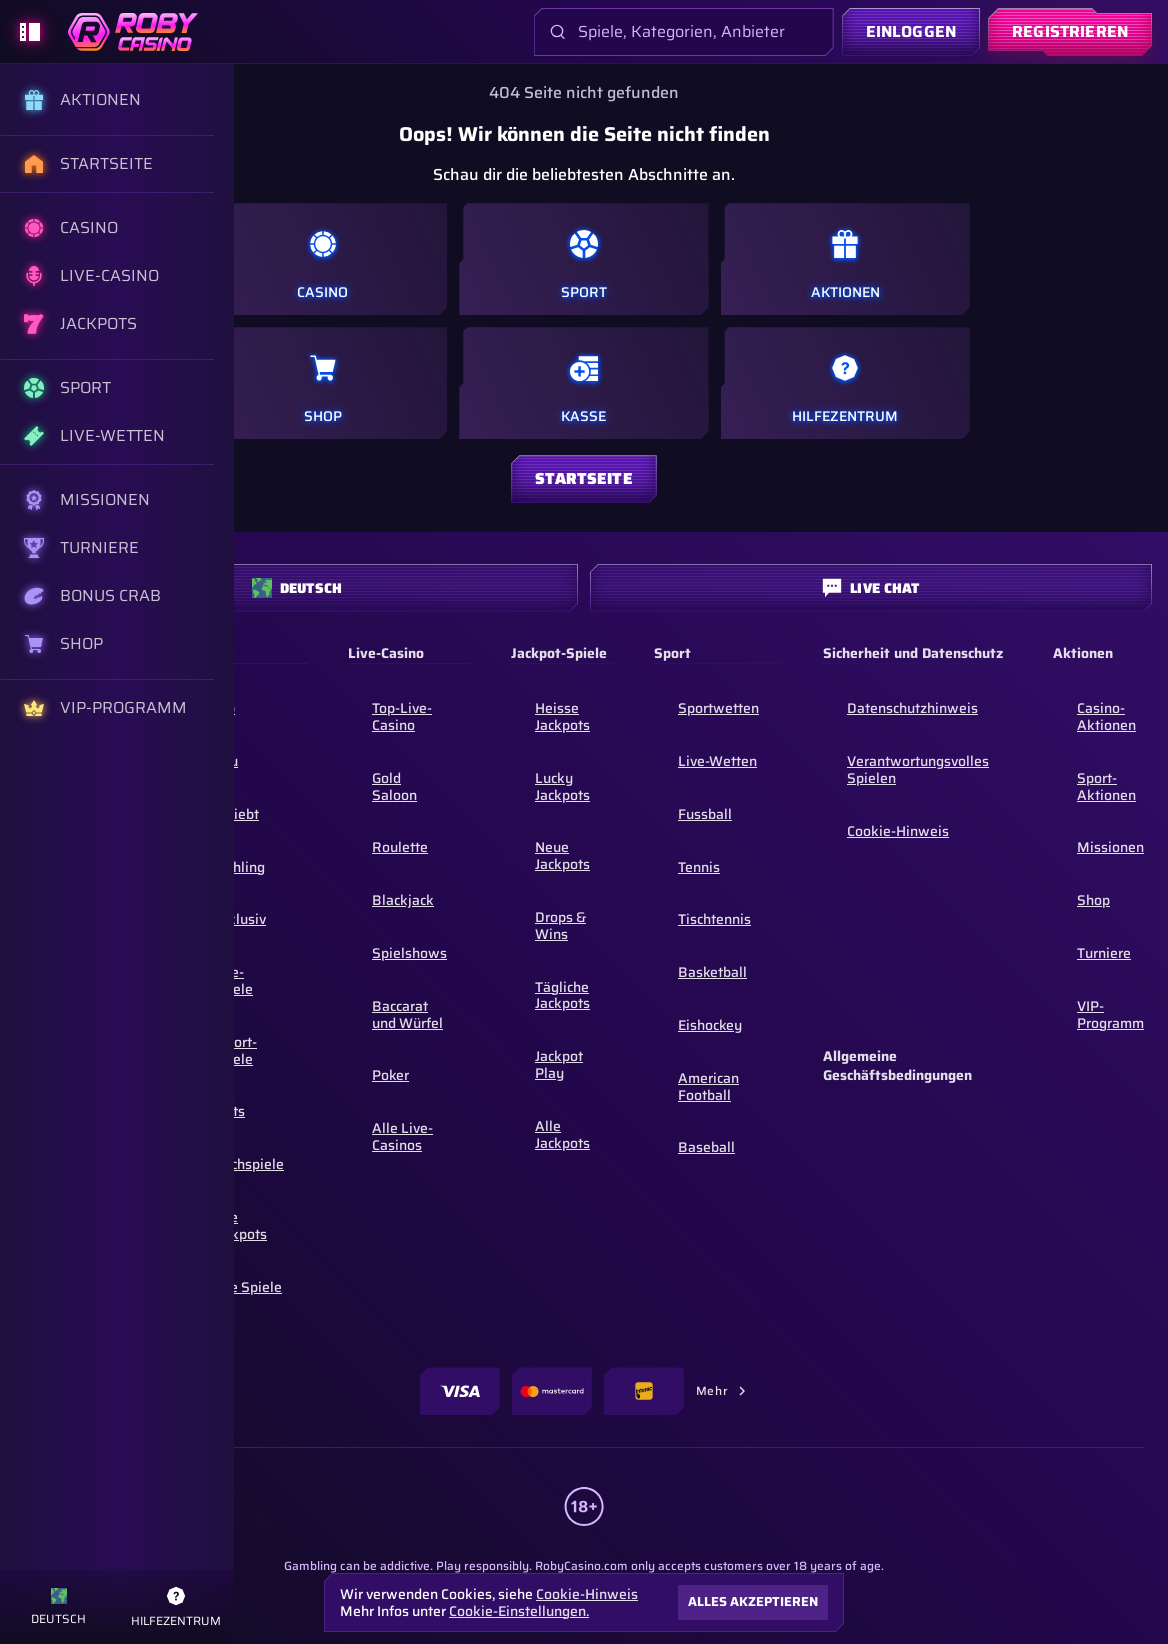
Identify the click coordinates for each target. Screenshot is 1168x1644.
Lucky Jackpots (562, 786)
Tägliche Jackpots (562, 995)
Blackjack (403, 900)
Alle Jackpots (239, 1225)
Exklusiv (239, 919)
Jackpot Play (559, 1064)
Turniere (1104, 953)
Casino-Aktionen (1106, 716)
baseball (706, 1147)
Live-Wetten (717, 761)
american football (708, 1086)
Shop (1093, 900)
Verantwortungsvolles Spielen (918, 769)
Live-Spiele (232, 980)
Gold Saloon (394, 786)
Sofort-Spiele (234, 1050)
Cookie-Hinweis (898, 831)
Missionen (1110, 847)
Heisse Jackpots (562, 716)
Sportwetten (718, 708)
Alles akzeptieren (753, 1601)
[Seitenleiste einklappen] (30, 32)
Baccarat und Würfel (407, 1014)
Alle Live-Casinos (402, 1136)
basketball (712, 972)
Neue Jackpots (562, 855)
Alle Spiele (247, 1287)
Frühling (238, 867)
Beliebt (235, 814)
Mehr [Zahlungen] (722, 1390)
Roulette (400, 847)
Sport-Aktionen (1106, 786)
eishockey (710, 1025)
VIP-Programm (1110, 1014)
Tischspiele (248, 1164)
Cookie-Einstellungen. (519, 1611)
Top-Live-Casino (402, 716)
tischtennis (714, 919)
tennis (699, 867)
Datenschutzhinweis (912, 708)
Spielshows (409, 953)
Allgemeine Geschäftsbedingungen (897, 1066)
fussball (705, 814)
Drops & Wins (560, 925)
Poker (390, 1075)
